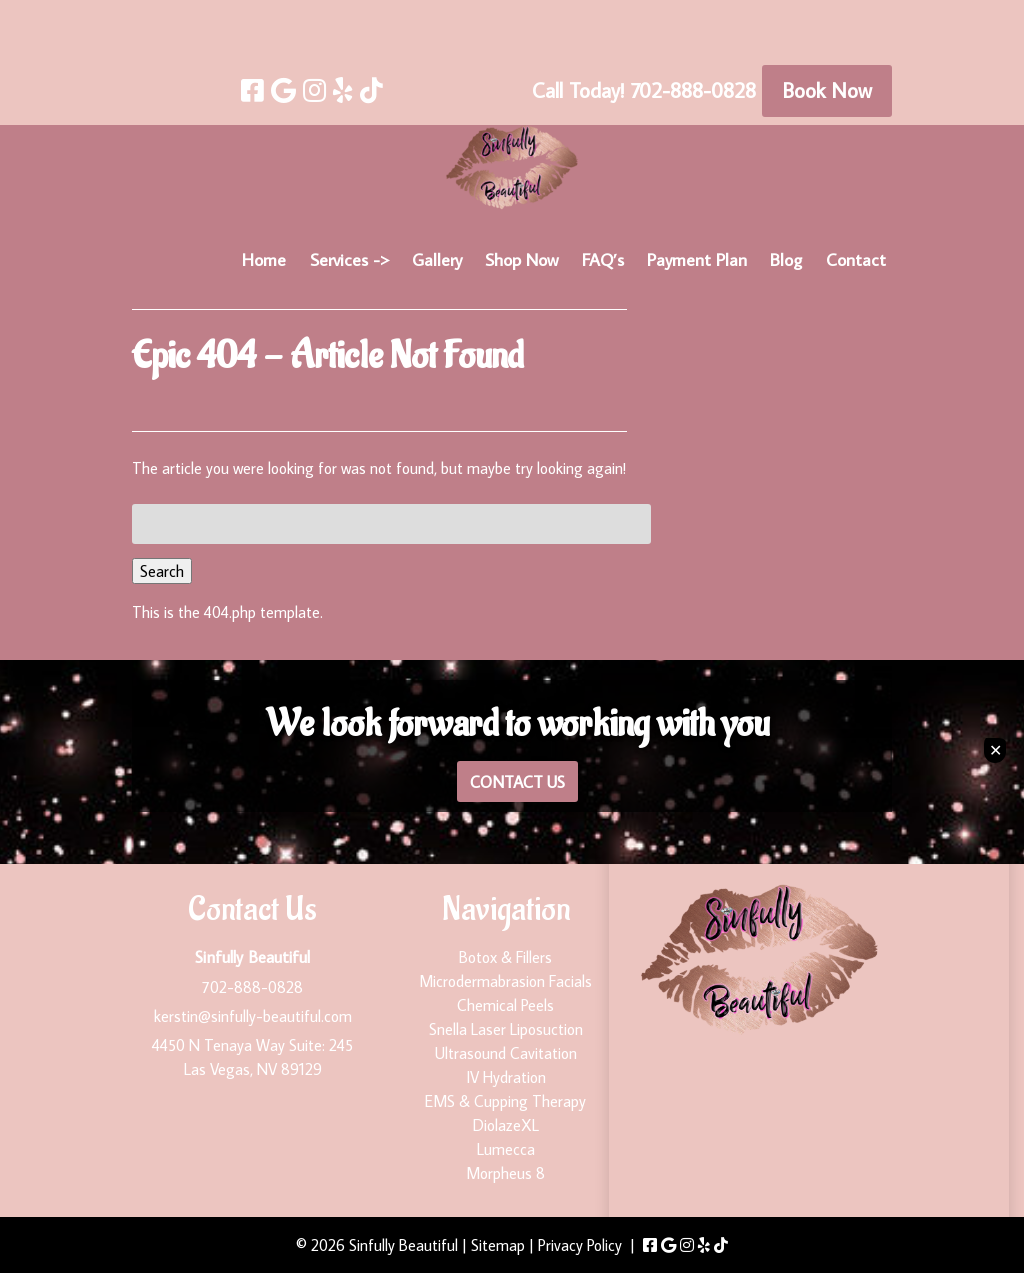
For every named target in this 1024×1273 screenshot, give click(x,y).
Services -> (349, 259)
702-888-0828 (252, 987)
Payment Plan (697, 259)
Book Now (827, 90)
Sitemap (498, 1245)
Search (162, 571)
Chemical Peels (505, 1005)
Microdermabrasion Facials (505, 981)
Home (264, 259)
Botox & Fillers (505, 957)
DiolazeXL (506, 1125)
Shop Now (521, 259)
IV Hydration (506, 1077)
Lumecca (506, 1149)
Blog (786, 259)
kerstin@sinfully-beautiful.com (253, 1016)
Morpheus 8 (505, 1173)
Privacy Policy (580, 1245)
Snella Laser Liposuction (506, 1029)
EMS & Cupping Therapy (505, 1101)
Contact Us (517, 781)
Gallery (437, 259)
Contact (856, 259)
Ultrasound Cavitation (506, 1053)
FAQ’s (603, 259)
